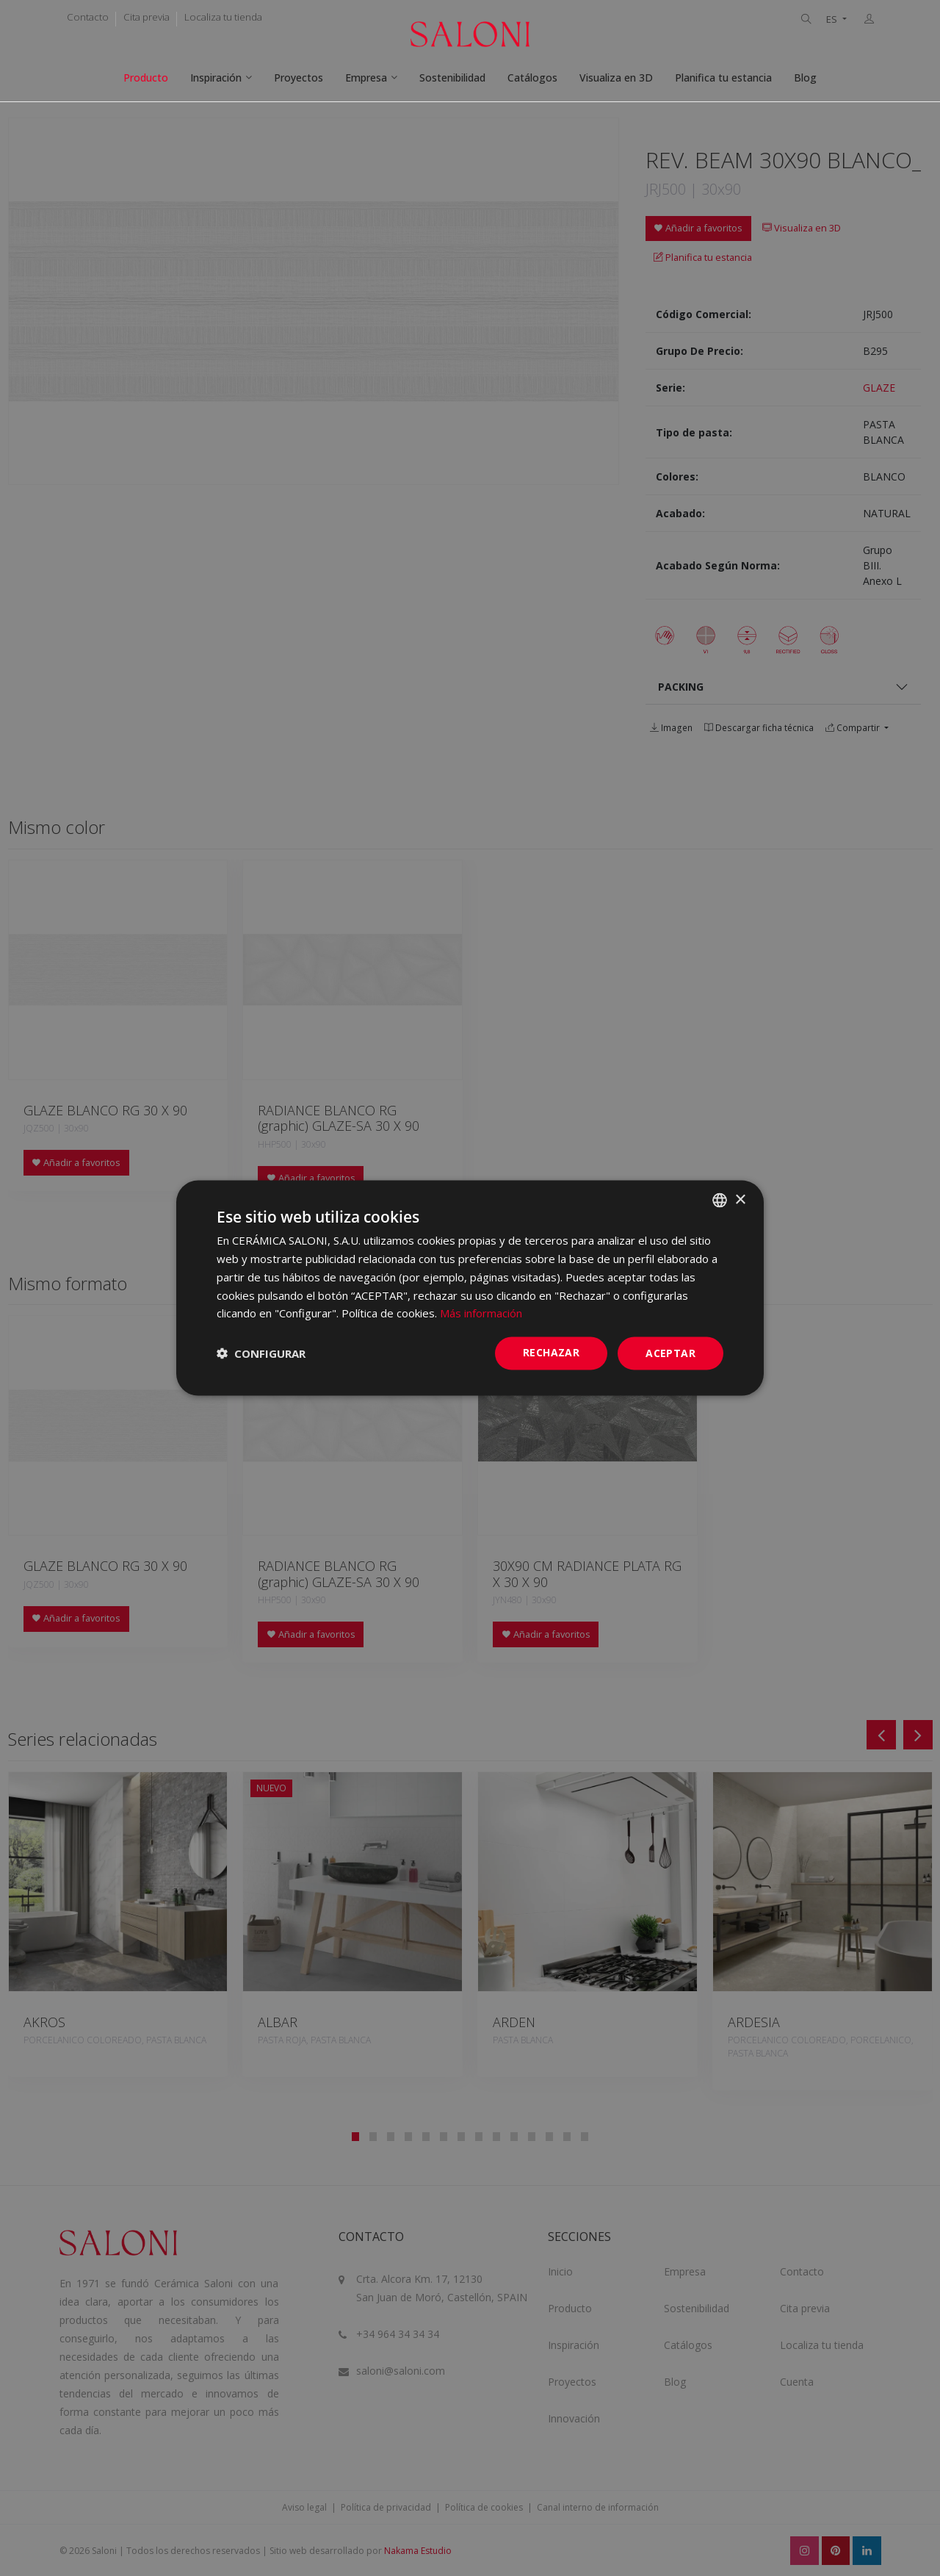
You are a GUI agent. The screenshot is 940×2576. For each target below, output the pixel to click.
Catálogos (532, 77)
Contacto (88, 17)
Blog (805, 77)
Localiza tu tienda (223, 17)
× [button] (739, 1199)
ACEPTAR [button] (670, 1353)
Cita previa (146, 17)
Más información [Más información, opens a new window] (481, 1313)
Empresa (366, 77)
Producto (145, 77)
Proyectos (298, 77)
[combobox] (719, 1200)
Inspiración (216, 77)
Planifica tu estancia (723, 77)
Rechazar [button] (551, 1352)
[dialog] (470, 1288)
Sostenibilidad (452, 77)
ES (832, 19)
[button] (261, 1353)
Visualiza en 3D (616, 77)
